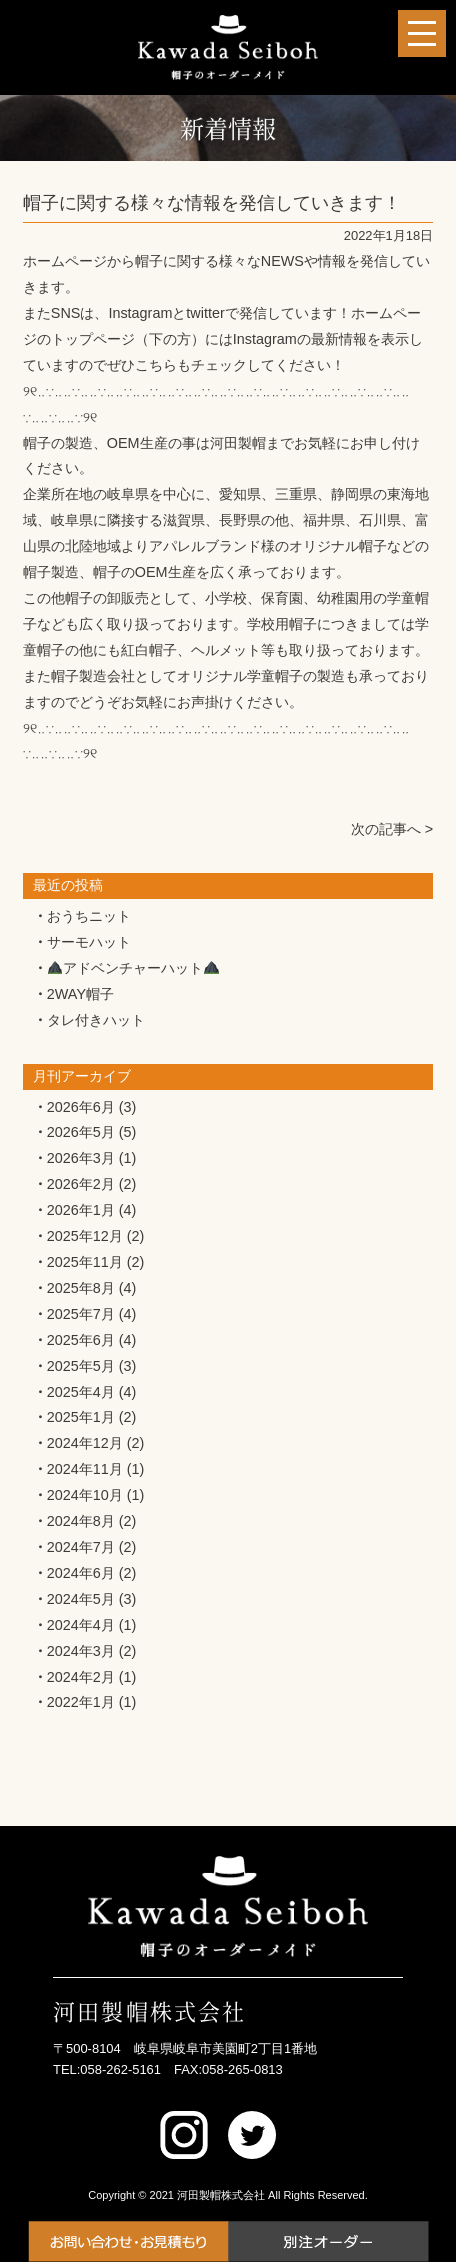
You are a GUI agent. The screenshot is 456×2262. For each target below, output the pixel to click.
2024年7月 (81, 1547)
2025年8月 (81, 1288)
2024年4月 (81, 1625)
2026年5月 (81, 1132)
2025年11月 (85, 1262)
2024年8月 (81, 1521)
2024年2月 (81, 1677)
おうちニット (89, 916)
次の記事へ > (392, 829)
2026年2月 (81, 1184)
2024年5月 (81, 1599)
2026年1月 (81, 1210)
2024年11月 (85, 1469)
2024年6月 (81, 1573)
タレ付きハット (96, 1020)
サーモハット (89, 942)
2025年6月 (81, 1340)
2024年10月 (85, 1495)
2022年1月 (81, 1702)
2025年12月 (85, 1236)
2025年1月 (81, 1417)
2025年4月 (81, 1392)
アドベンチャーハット (133, 968)
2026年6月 (81, 1107)
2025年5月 (81, 1366)
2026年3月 (81, 1158)
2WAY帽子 (80, 994)
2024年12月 (85, 1443)
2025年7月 (81, 1314)
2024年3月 (81, 1651)
